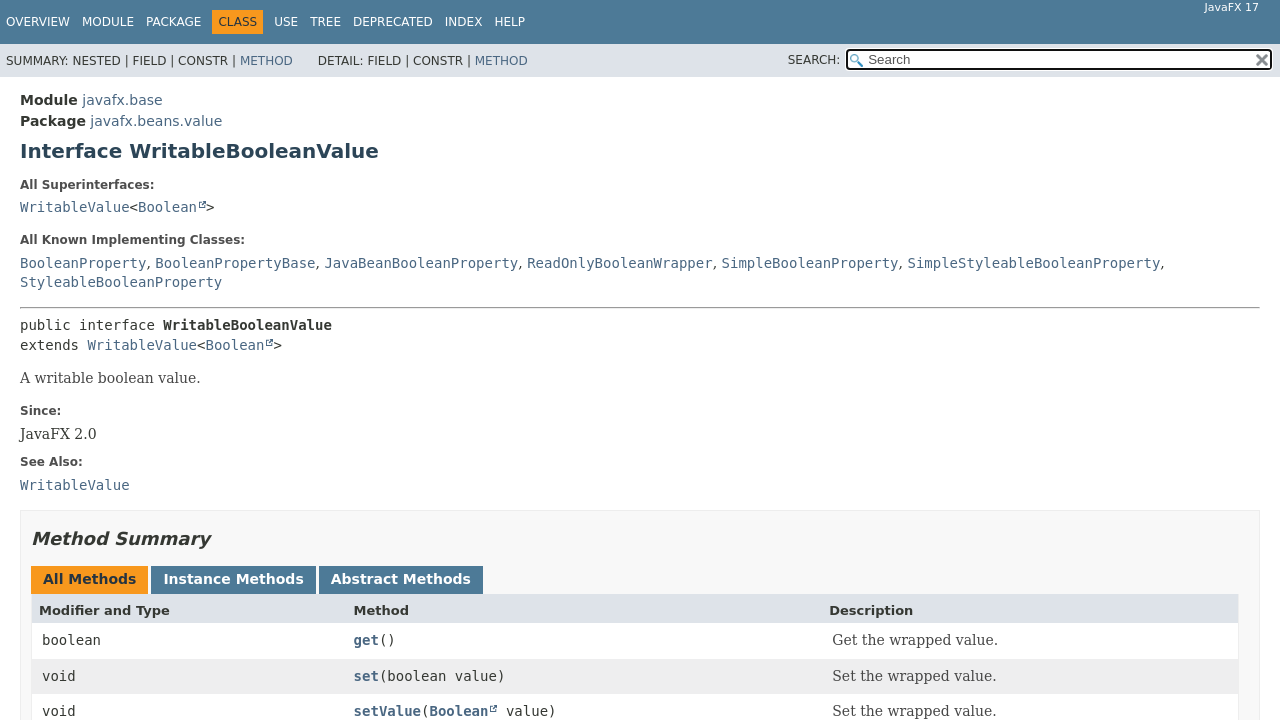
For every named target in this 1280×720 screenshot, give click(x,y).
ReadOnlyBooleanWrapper (619, 263)
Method (266, 61)
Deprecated (393, 22)
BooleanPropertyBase (235, 263)
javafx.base (122, 100)
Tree (325, 22)
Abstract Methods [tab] (401, 579)
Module (108, 22)
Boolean (167, 207)
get (366, 640)
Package (173, 22)
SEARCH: (814, 60)
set (366, 676)
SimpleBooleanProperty (810, 263)
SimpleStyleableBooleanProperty (1033, 263)
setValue (387, 711)
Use (286, 22)
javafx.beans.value (156, 121)
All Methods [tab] (89, 579)
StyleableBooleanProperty (121, 282)
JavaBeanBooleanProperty (421, 263)
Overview (38, 22)
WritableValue (75, 207)
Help (509, 22)
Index (464, 22)
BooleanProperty (83, 263)
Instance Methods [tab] (233, 579)
